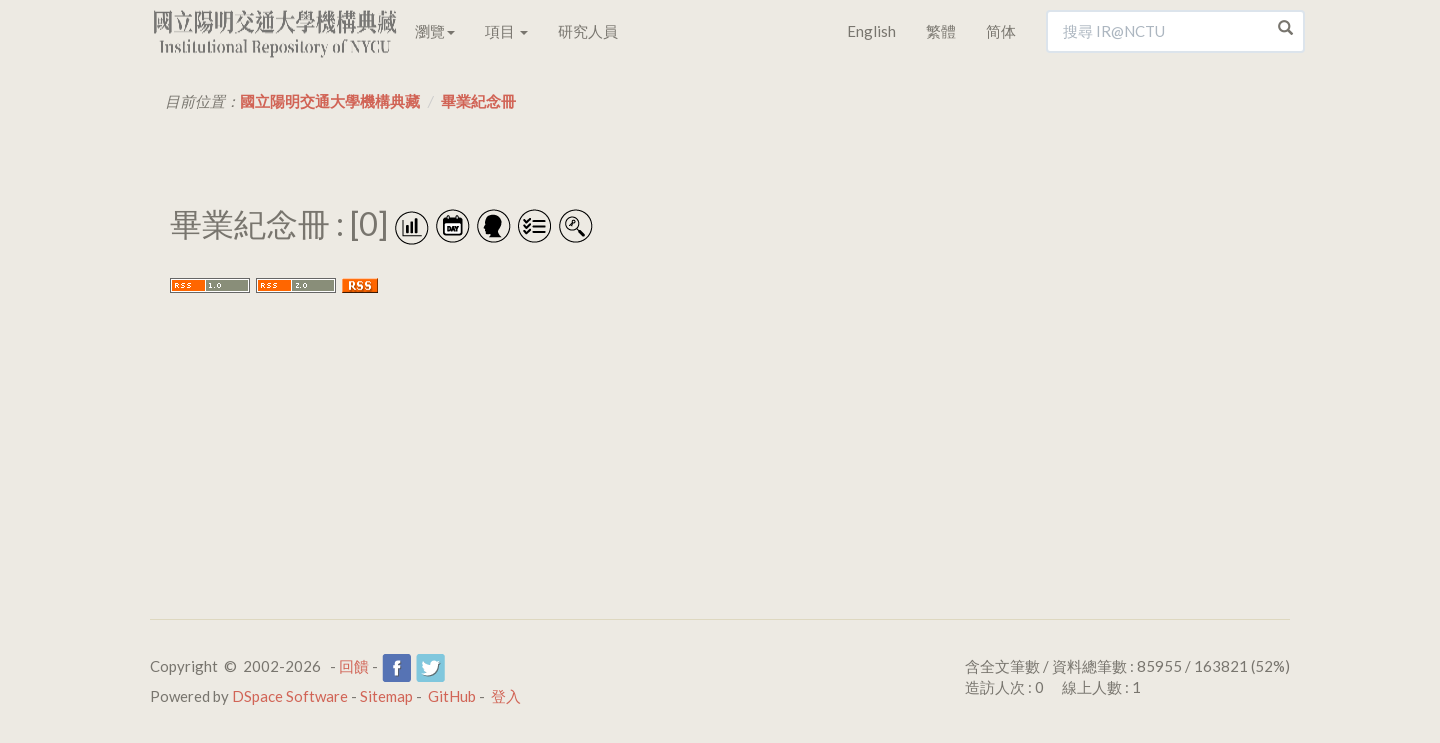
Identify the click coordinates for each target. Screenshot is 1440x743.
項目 (506, 31)
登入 (506, 696)
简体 (1001, 31)
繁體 (941, 31)
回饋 (354, 666)
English (871, 31)
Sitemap (386, 696)
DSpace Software (290, 696)
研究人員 (588, 31)
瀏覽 (435, 31)
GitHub (452, 696)
